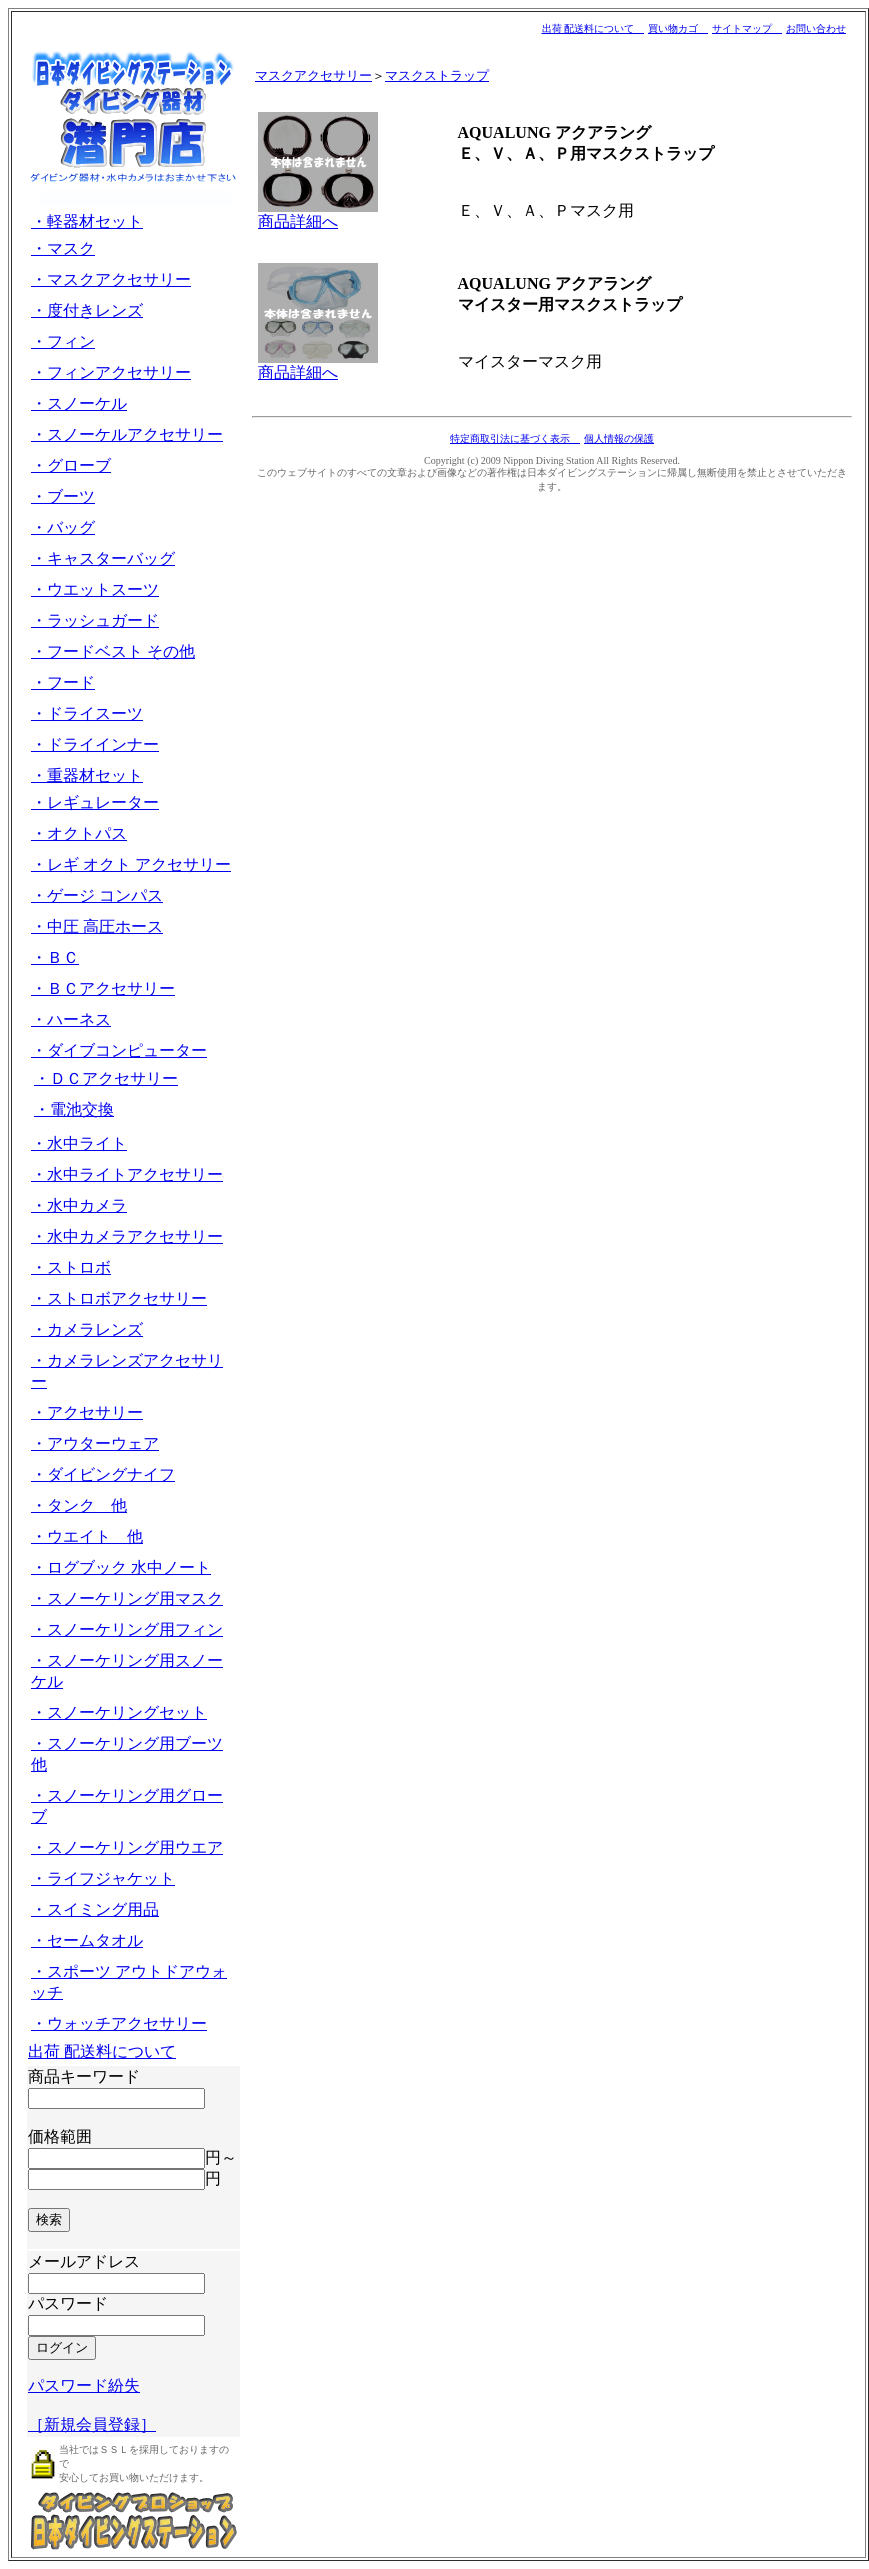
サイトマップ (747, 28)
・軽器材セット (87, 221)
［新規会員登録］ (92, 2424)
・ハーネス (71, 1019)
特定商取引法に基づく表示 (515, 438)
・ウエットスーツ (95, 589)
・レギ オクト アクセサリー (131, 864)
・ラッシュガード (95, 620)
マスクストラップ (437, 75)
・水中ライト (79, 1143)
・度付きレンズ (87, 310)
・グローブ (71, 465)
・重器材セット (87, 775)
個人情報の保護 (619, 438)
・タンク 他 (79, 1505)
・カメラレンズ (87, 1329)
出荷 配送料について (593, 28)
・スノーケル (79, 403)
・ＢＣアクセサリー (103, 988)
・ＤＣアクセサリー (106, 1078)
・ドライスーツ (87, 713)
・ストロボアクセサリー (119, 1298)
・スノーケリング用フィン (127, 1629)
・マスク (63, 248)
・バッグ (63, 527)
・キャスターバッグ (103, 558)
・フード (63, 682)
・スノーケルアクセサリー (127, 434)
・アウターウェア (95, 1443)
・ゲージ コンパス (97, 895)
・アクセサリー (87, 1412)
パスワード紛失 (84, 2385)
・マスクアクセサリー (111, 279)
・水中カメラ (79, 1205)
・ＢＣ (55, 957)
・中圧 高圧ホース (97, 926)
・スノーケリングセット (119, 1712)
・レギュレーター (95, 802)
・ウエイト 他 (87, 1536)
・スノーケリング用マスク (127, 1598)
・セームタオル (87, 1940)
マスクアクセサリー (313, 75)
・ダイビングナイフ (103, 1474)
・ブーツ (63, 496)
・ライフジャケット (103, 1878)
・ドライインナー (95, 744)
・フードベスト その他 (113, 651)
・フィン (63, 341)
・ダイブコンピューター (119, 1050)
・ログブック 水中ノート (121, 1567)
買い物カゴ (678, 28)
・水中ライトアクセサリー (127, 1174)
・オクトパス (79, 833)
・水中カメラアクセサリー (127, 1236)
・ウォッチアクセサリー (119, 2023)
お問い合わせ (816, 28)
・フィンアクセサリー (111, 372)
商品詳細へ (298, 221)
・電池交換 (74, 1109)
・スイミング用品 (95, 1909)
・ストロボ (71, 1267)
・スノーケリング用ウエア (127, 1847)
